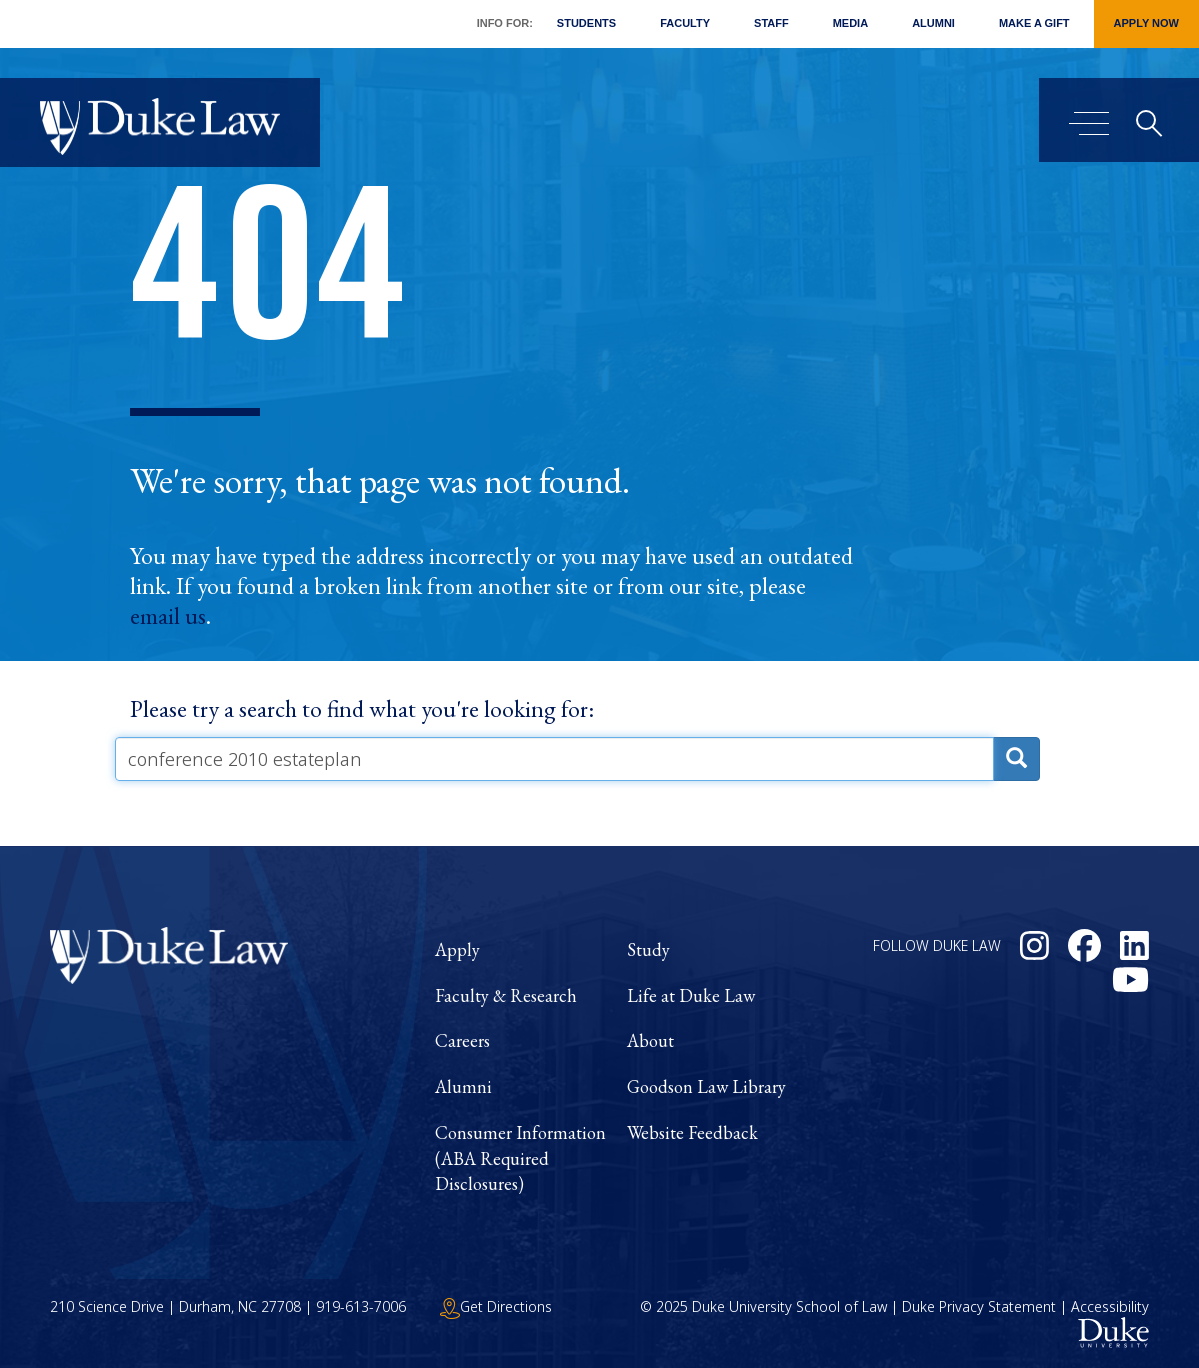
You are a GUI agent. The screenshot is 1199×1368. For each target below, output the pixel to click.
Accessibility (1110, 1306)
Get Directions (496, 1306)
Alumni (933, 23)
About (650, 1040)
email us (168, 616)
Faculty (685, 23)
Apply (457, 949)
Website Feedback (692, 1132)
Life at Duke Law (691, 995)
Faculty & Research (506, 995)
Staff (771, 23)
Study (648, 949)
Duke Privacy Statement (979, 1306)
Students (586, 23)
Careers (462, 1040)
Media (850, 23)
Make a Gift (1034, 23)
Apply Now (1146, 23)
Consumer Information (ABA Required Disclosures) (520, 1158)
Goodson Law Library (706, 1086)
